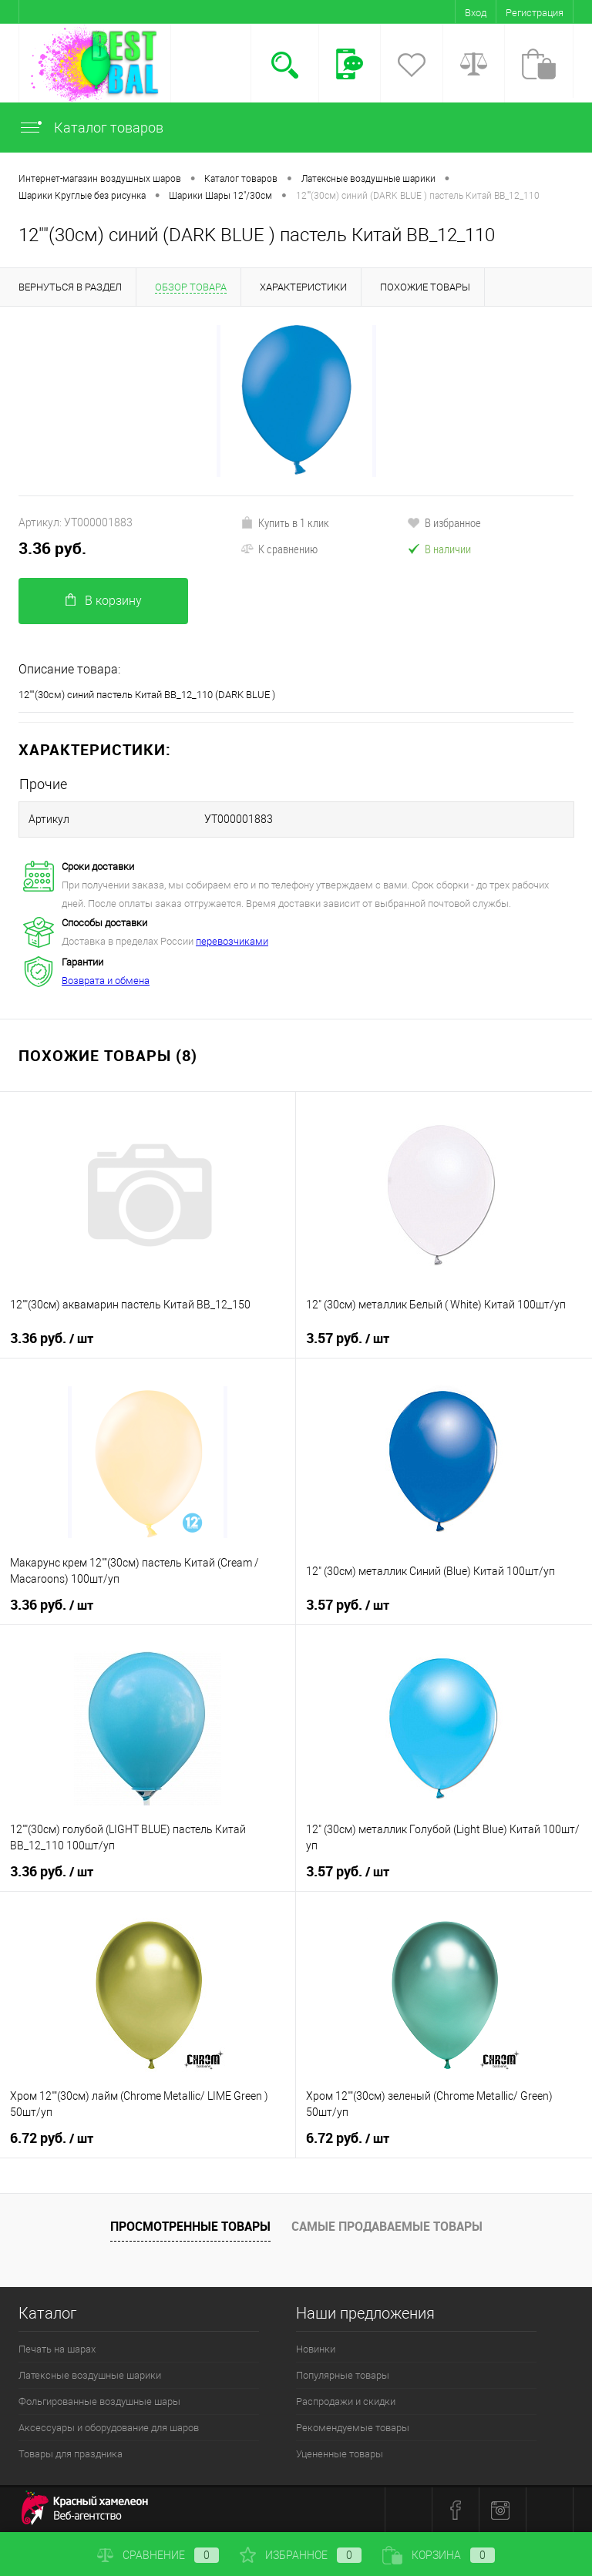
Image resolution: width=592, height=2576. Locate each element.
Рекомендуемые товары (352, 2427)
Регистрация (534, 12)
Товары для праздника (70, 2454)
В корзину (104, 600)
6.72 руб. (51, 2138)
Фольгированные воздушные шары (99, 2401)
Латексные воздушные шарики (89, 2375)
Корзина (438, 2555)
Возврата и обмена (106, 980)
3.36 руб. (52, 548)
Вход (475, 12)
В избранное (444, 522)
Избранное (301, 2555)
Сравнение (158, 2555)
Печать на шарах (57, 2349)
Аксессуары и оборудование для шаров (108, 2427)
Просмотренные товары (190, 2226)
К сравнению (279, 548)
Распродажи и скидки (345, 2401)
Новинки (315, 2349)
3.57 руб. (347, 1338)
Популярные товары (342, 2375)
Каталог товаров (90, 127)
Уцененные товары (339, 2454)
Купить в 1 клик (284, 522)
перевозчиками (232, 941)
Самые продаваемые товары (387, 2226)
